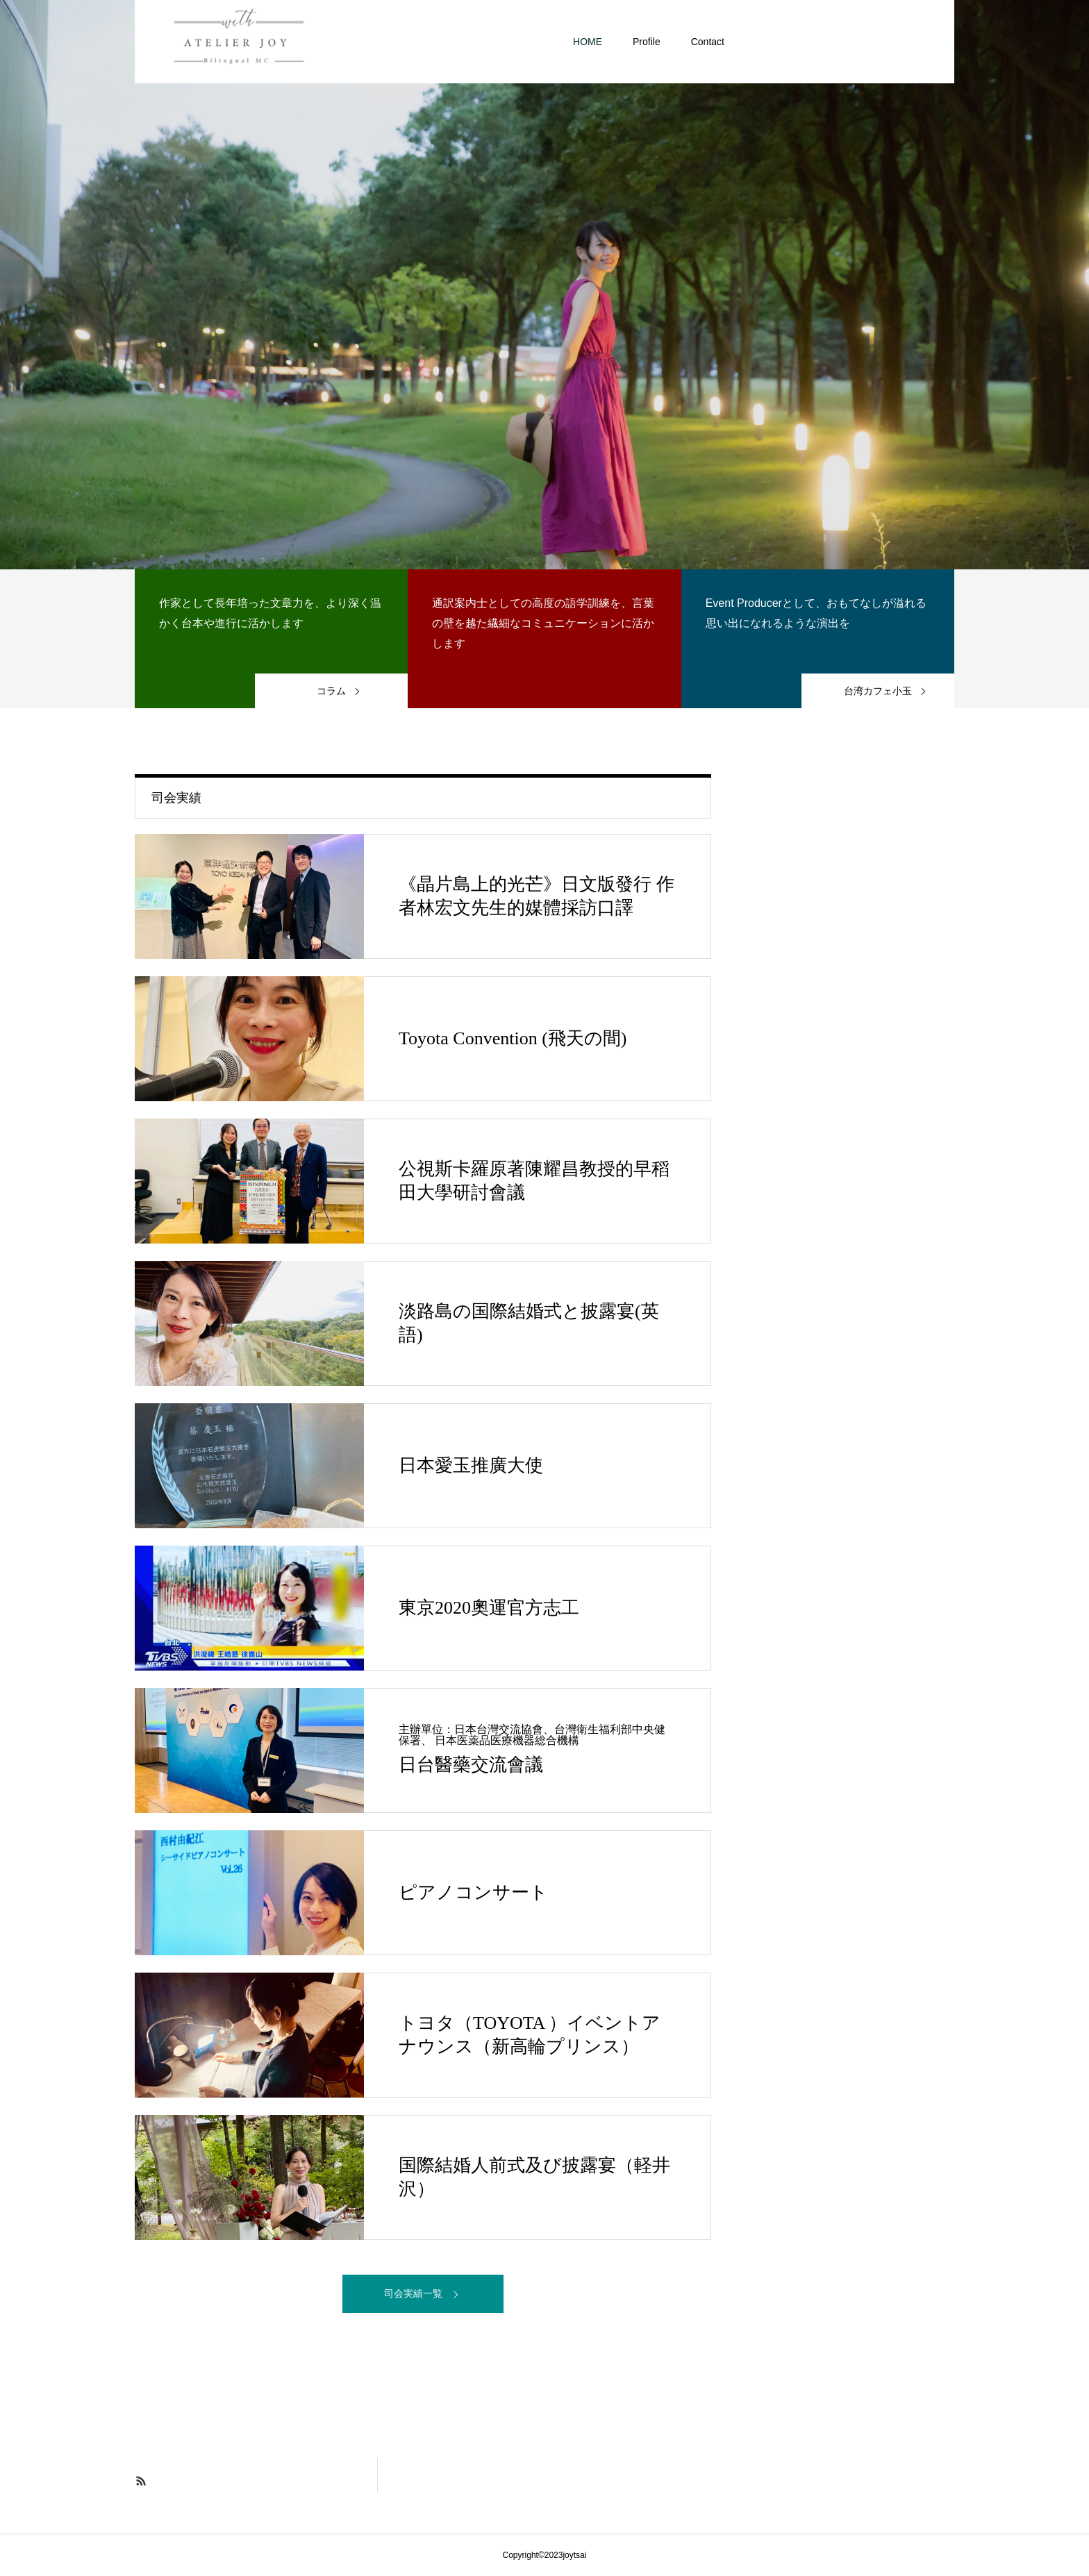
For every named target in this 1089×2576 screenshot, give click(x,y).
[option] (544, 284)
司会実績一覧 (413, 2293)
